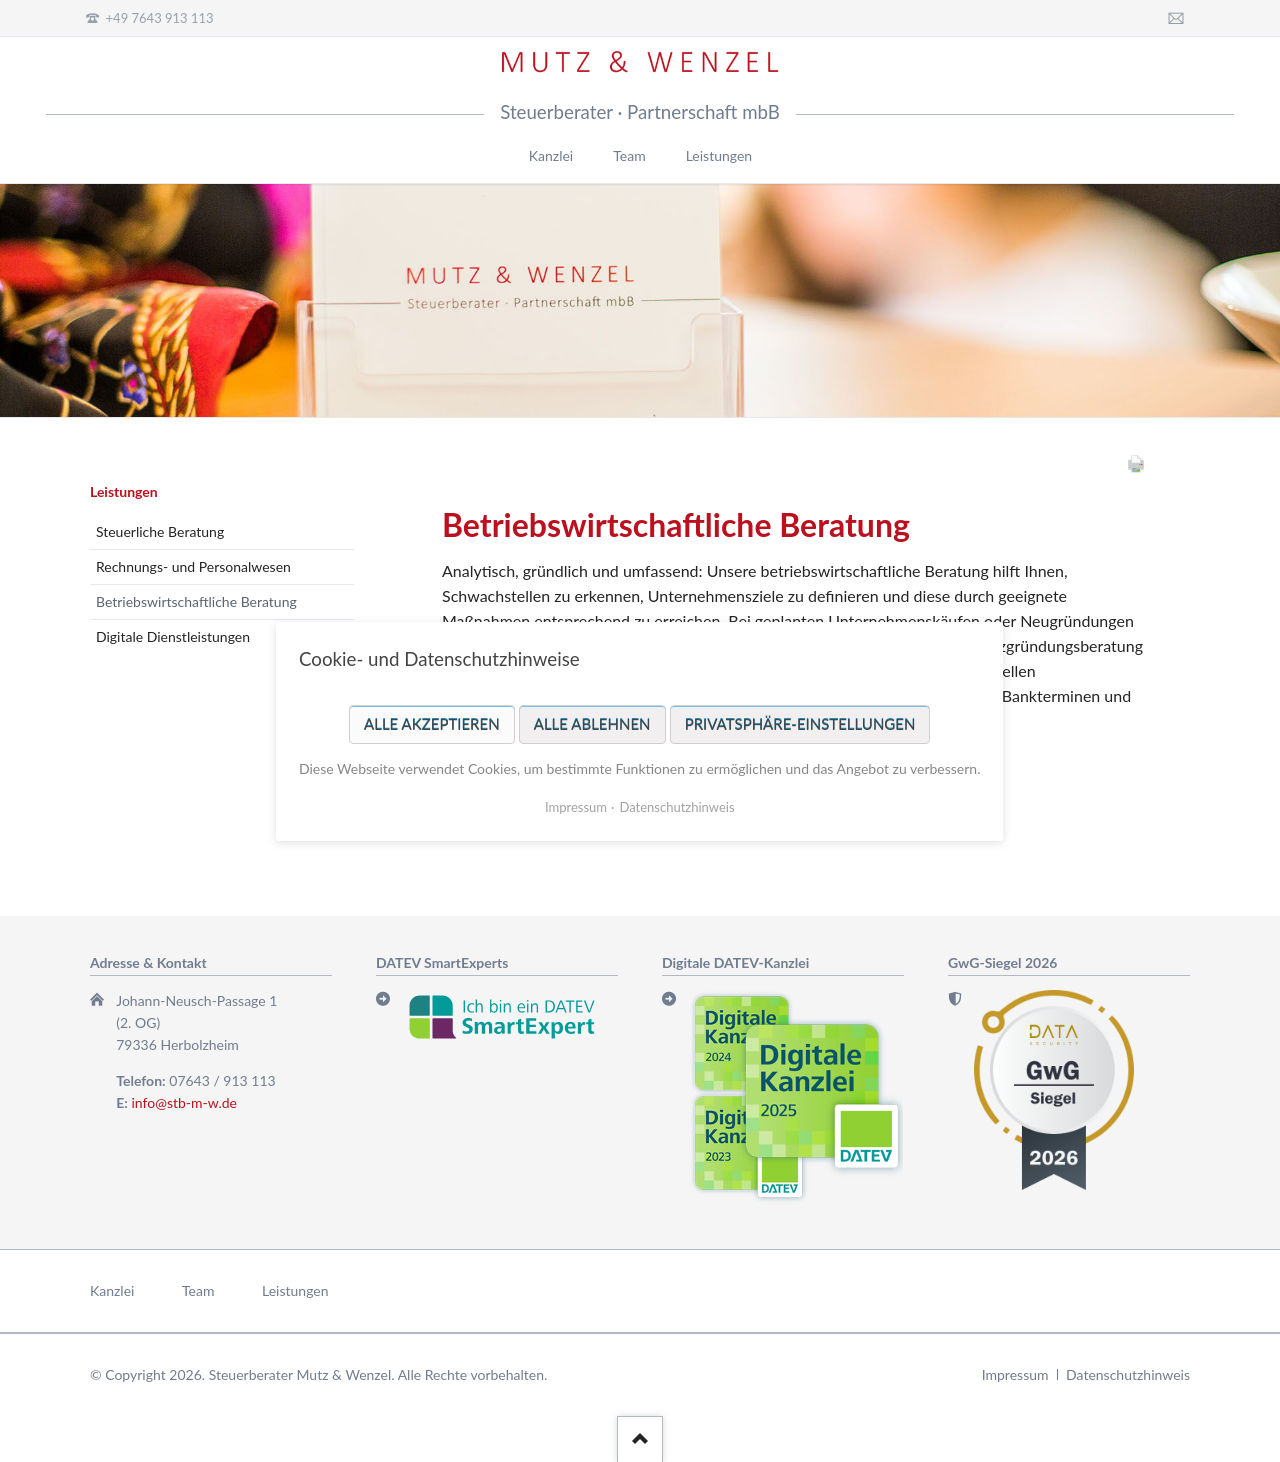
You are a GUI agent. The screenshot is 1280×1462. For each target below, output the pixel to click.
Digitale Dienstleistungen (173, 636)
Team (198, 1290)
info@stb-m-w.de (184, 1102)
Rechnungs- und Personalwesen (193, 566)
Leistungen (124, 491)
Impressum (1015, 1374)
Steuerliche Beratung (160, 531)
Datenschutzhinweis (1128, 1374)
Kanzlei (112, 1290)
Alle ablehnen (592, 723)
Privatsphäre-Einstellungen (800, 723)
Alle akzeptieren (432, 723)
